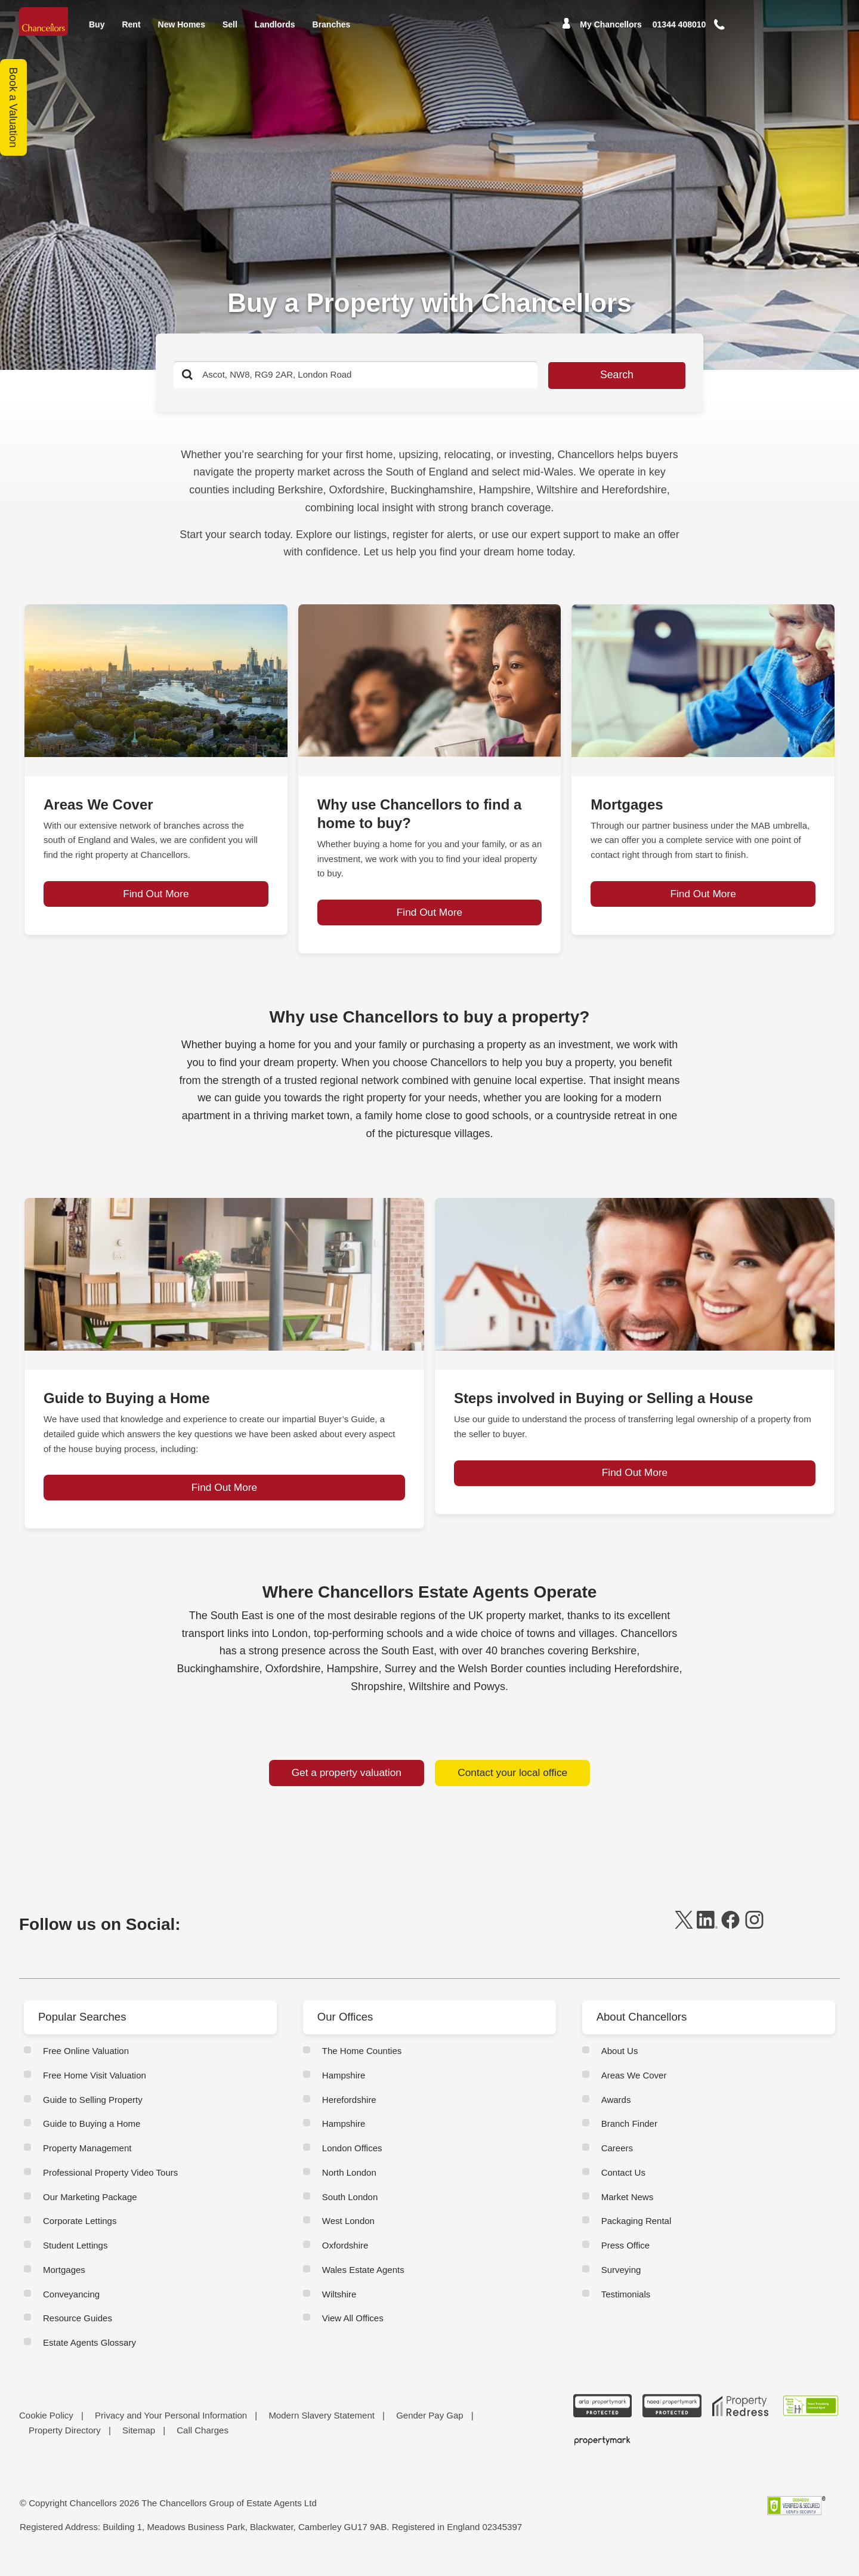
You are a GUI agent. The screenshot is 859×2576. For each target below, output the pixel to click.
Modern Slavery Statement (321, 2429)
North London (349, 2186)
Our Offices (347, 2030)
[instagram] (754, 1939)
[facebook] (730, 1939)
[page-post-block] (156, 680)
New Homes (181, 32)
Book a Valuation (14, 107)
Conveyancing (71, 2308)
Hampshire (344, 2089)
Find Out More (156, 913)
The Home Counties (361, 2064)
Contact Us (623, 2186)
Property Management (87, 2162)
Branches (332, 32)
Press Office (625, 2259)
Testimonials (626, 2308)
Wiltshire (339, 2308)
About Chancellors (645, 2030)
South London (350, 2211)
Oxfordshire (345, 2259)
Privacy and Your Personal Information (171, 2429)
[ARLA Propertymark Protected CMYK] (602, 2420)
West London (348, 2234)
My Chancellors (610, 33)
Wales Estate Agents (363, 2283)
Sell (230, 32)
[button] (735, 33)
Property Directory (65, 2444)
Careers (617, 2162)
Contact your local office (512, 1780)
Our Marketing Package (90, 2211)
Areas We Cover (634, 2089)
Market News (627, 2211)
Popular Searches (85, 2030)
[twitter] (683, 1939)
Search (577, 375)
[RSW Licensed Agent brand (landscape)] (810, 2420)
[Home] (45, 25)
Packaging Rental (636, 2234)
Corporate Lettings (79, 2234)
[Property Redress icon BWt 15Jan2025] (741, 2420)
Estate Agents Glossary (89, 2356)
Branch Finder (629, 2137)
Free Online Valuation (86, 2064)
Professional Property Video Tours (110, 2186)
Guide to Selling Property (93, 2113)
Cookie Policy (46, 2429)
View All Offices (353, 2332)
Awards (616, 2113)
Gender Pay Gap (430, 2429)
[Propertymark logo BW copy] (602, 2454)
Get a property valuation (346, 1780)
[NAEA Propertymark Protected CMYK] (671, 2420)
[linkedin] (707, 1939)
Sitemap (138, 2444)
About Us (619, 2064)
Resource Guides (77, 2332)
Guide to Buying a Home (91, 2137)
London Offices (352, 2162)
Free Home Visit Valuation (94, 2089)
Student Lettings (75, 2259)
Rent (131, 32)
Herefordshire (349, 2113)
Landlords (275, 32)
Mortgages (64, 2283)
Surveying (621, 2283)
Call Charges (202, 2444)
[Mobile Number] (679, 32)
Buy (96, 32)
